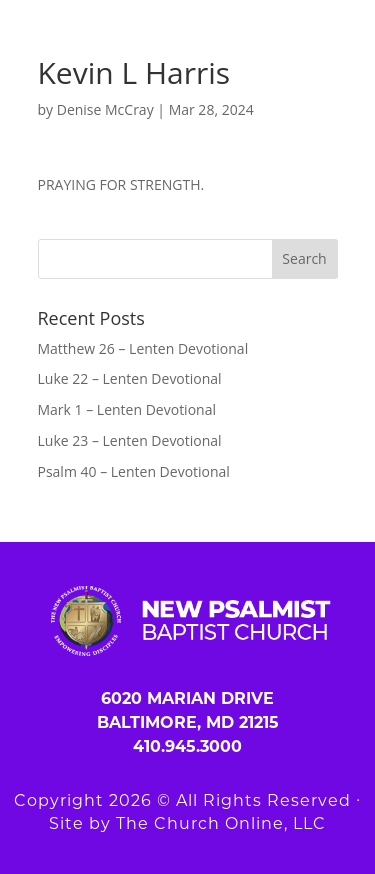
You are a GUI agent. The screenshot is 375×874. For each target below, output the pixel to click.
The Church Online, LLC (221, 823)
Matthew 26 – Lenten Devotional (143, 348)
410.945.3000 (187, 746)
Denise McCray (105, 109)
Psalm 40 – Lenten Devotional (134, 471)
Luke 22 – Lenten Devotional (130, 378)
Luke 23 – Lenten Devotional (130, 440)
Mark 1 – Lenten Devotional (127, 409)
